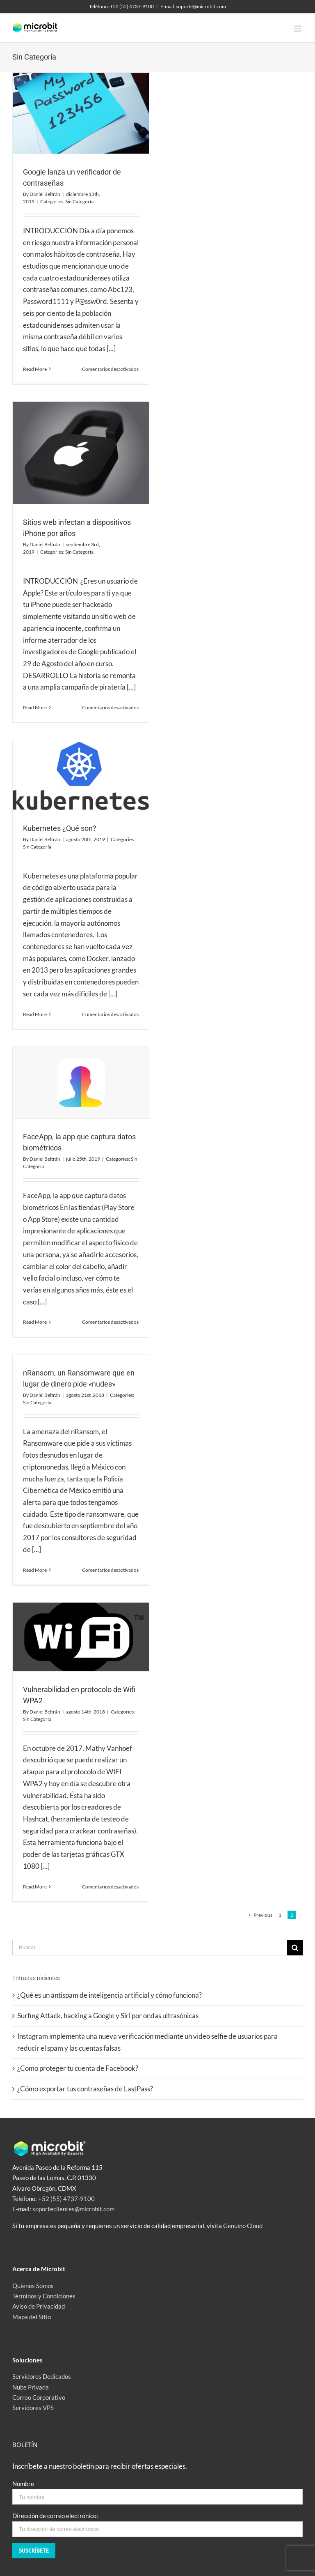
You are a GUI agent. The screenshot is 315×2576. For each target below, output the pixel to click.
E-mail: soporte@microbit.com (193, 6)
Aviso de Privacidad (38, 2306)
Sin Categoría (79, 201)
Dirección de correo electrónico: (55, 2515)
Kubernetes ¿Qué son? (59, 828)
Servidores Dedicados (41, 2376)
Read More (35, 369)
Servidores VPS (33, 2407)
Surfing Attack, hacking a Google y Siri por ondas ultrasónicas (108, 2015)
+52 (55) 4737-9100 (66, 2198)
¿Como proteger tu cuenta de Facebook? (77, 2068)
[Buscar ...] (149, 1947)
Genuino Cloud (242, 2225)
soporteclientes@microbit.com (73, 2209)
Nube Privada (30, 2387)
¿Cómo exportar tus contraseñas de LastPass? (85, 2088)
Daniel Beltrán (45, 194)
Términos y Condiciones (43, 2296)
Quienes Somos (33, 2285)
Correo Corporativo (38, 2397)
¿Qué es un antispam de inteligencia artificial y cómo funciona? (109, 1995)
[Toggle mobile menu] (298, 28)
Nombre (23, 2483)
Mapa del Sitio (31, 2317)
